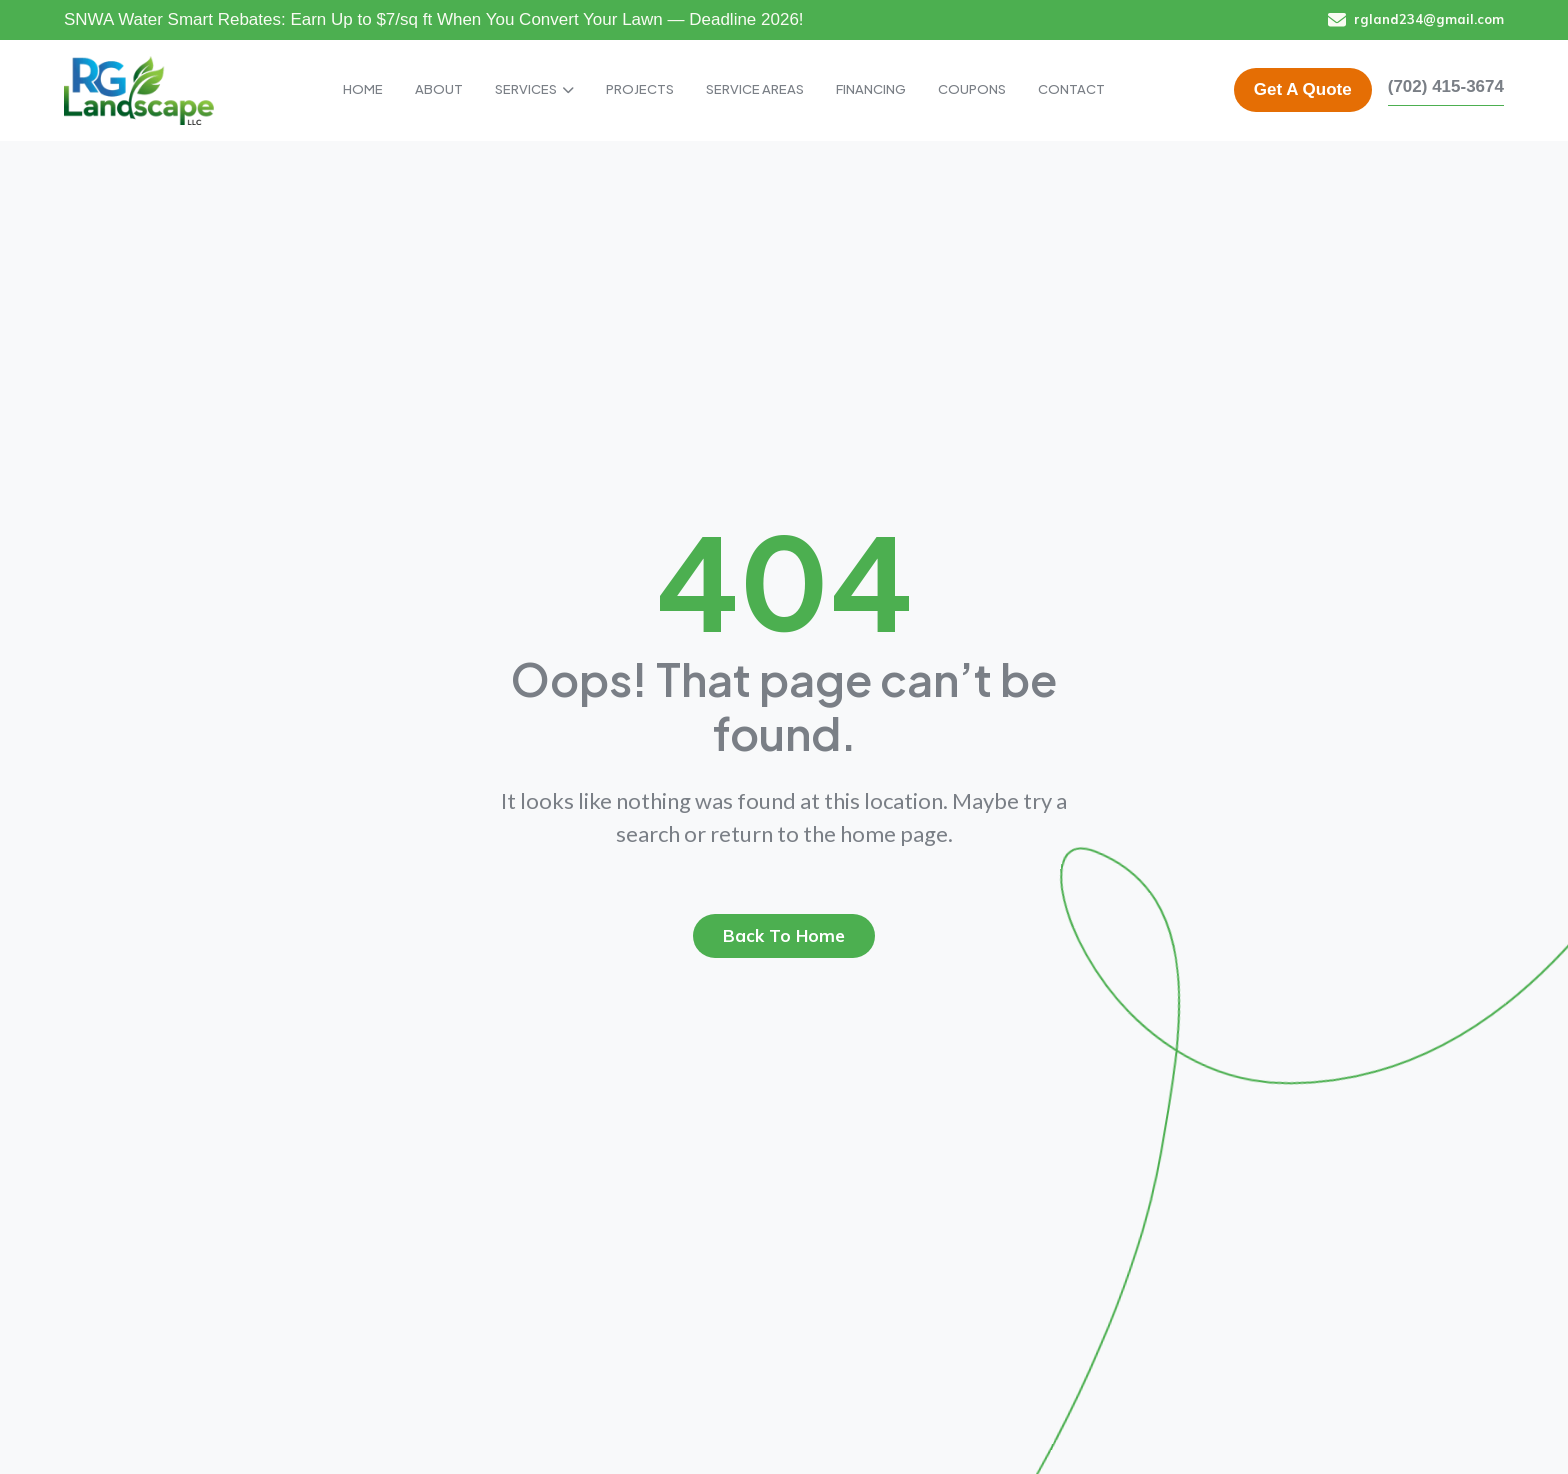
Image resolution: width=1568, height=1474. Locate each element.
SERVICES (534, 89)
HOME (363, 89)
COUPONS (972, 89)
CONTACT (1071, 89)
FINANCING (871, 89)
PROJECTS (640, 89)
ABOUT (439, 89)
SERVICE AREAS (755, 89)
